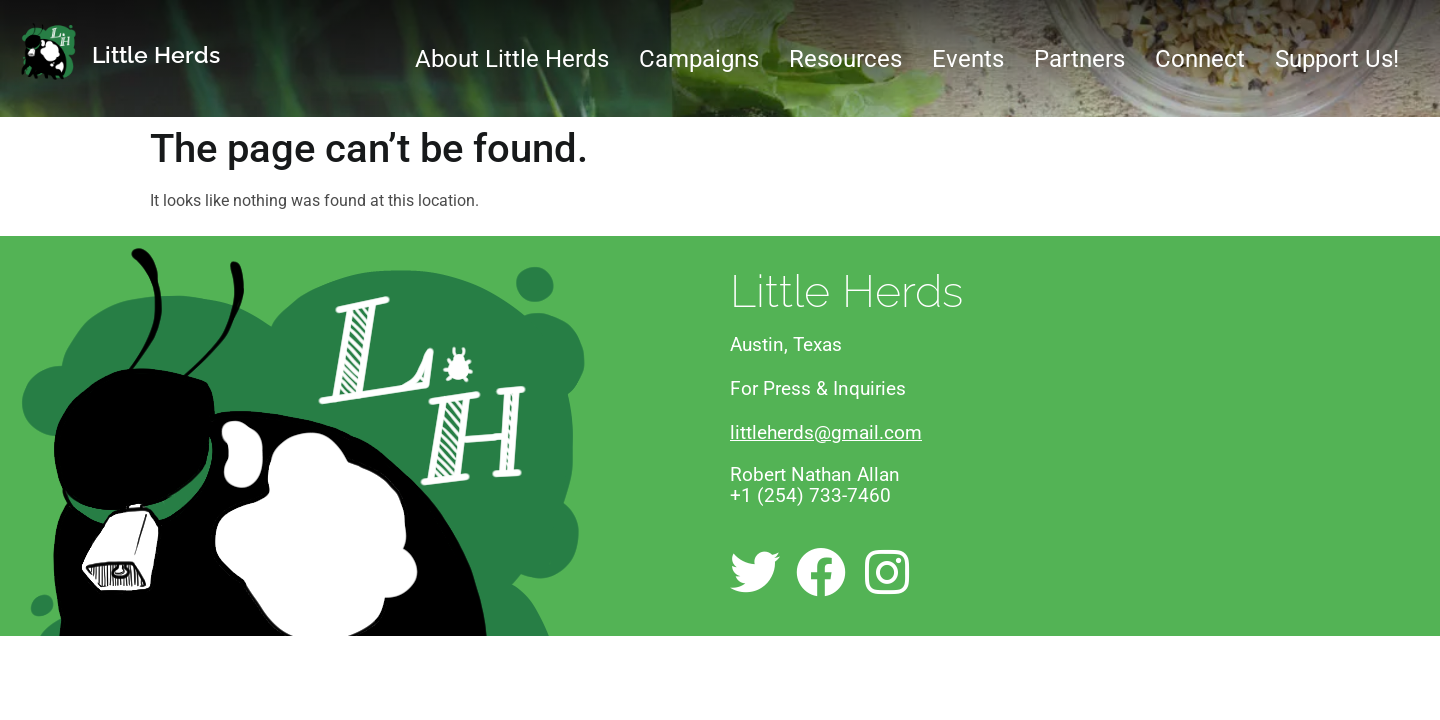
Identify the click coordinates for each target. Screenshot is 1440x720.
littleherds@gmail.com (826, 432)
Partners (1079, 59)
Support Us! (1337, 59)
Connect (1200, 59)
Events (968, 59)
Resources (845, 59)
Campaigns (699, 59)
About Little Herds (512, 59)
